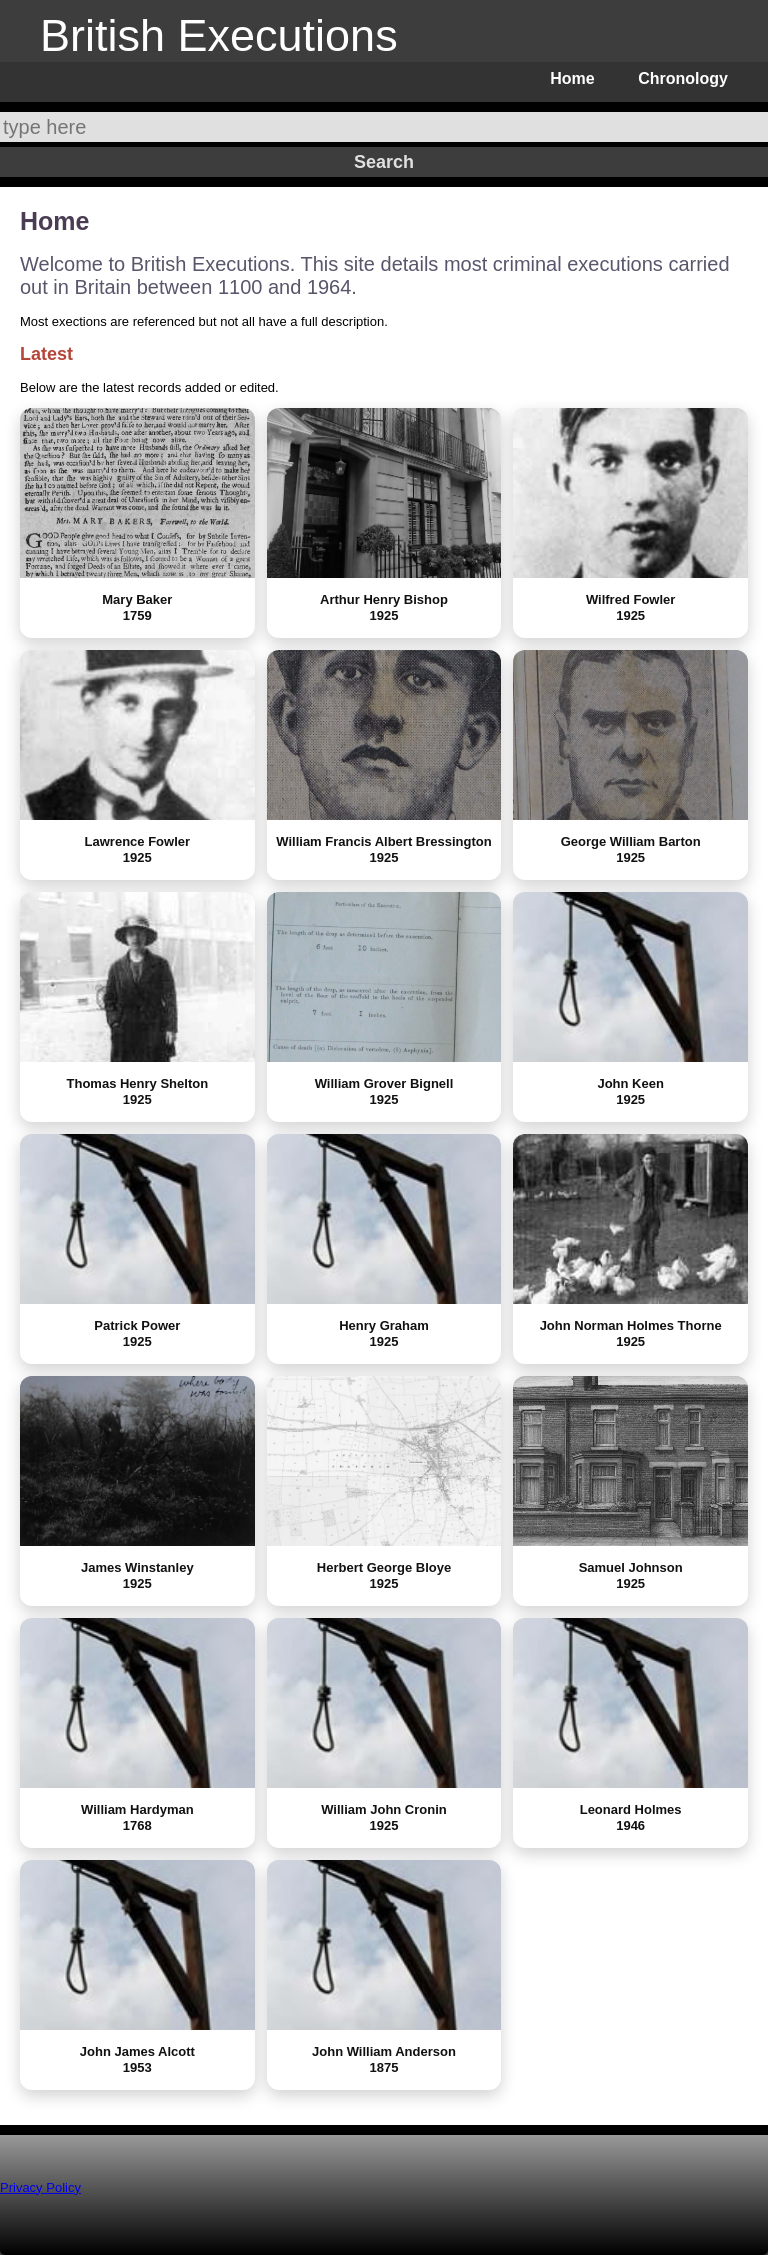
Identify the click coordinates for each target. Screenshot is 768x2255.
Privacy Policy (40, 2187)
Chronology (683, 78)
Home (572, 78)
